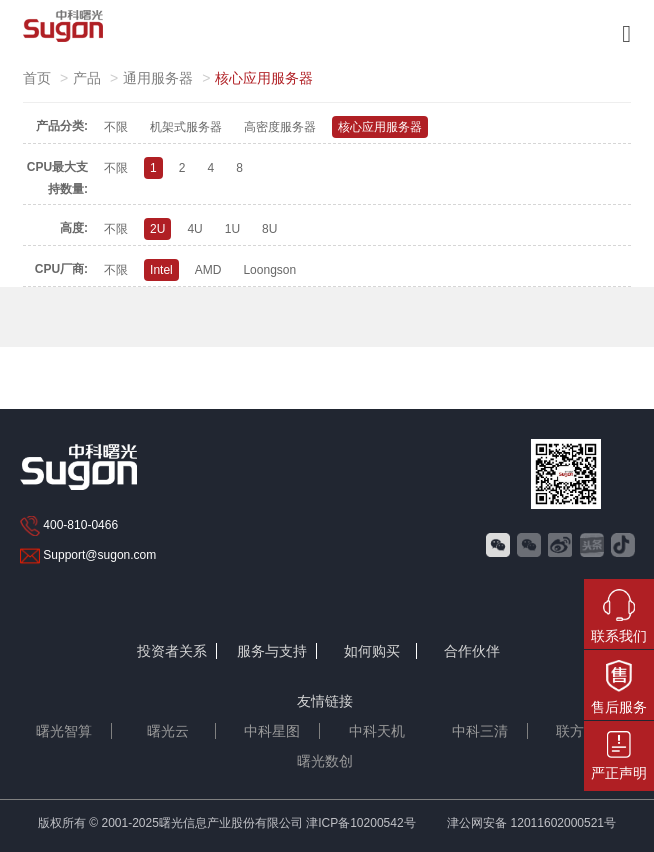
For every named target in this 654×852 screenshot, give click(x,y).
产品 (87, 78)
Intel (161, 270)
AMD (208, 270)
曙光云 (168, 731)
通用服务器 (158, 78)
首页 (37, 78)
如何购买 (372, 651)
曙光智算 (64, 731)
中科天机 (377, 731)
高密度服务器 (280, 127)
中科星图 (272, 731)
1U (232, 229)
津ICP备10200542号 (360, 823)
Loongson (269, 270)
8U (269, 229)
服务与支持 (272, 651)
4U (194, 229)
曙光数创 (325, 761)
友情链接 (325, 701)
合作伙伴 (472, 651)
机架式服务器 (186, 127)
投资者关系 (172, 651)
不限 (116, 127)
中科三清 (480, 731)
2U (157, 229)
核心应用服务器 (380, 127)
